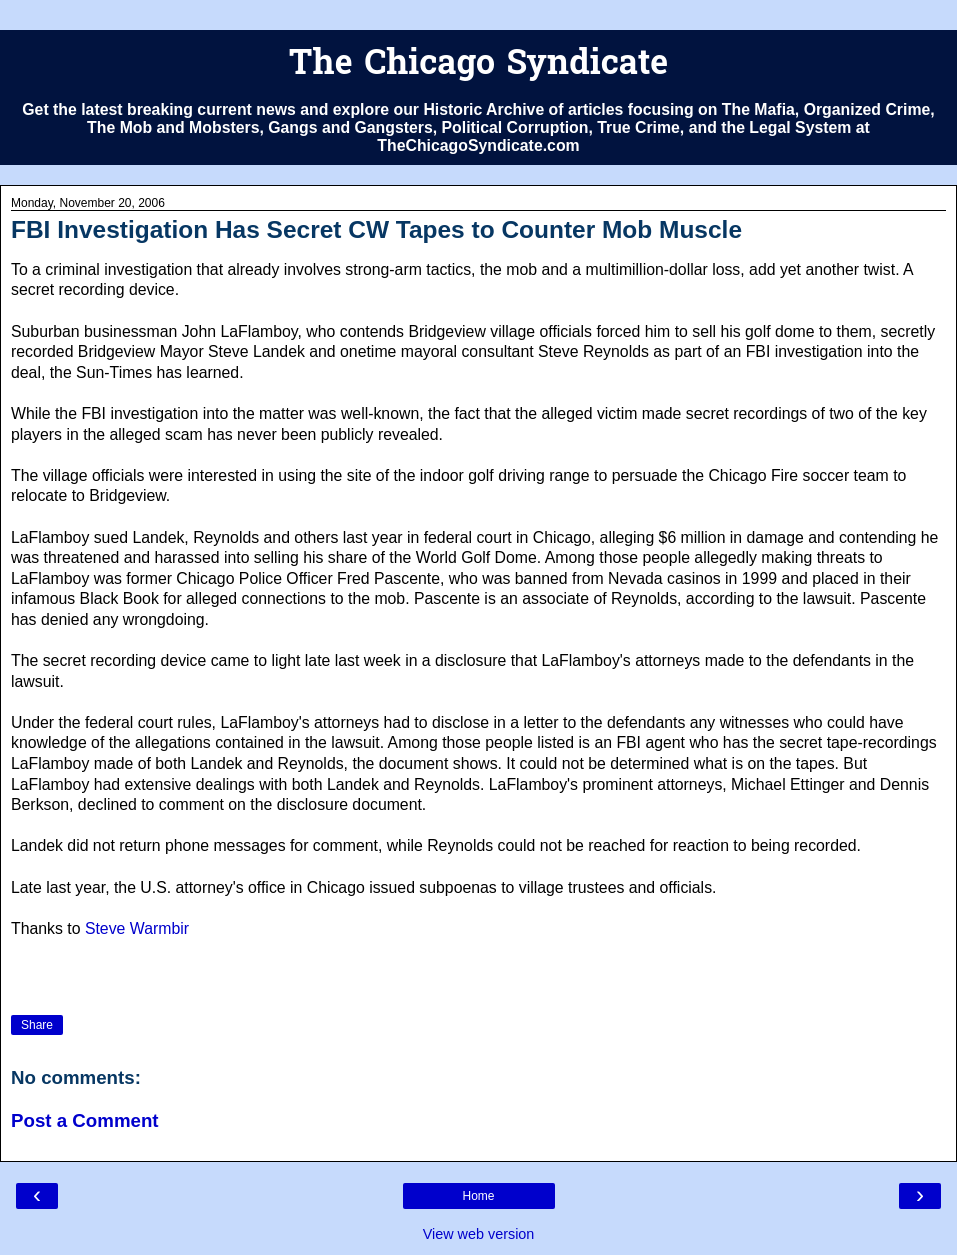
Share (37, 1025)
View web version (479, 1234)
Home (478, 1196)
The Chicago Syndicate (478, 65)
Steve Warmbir (137, 928)
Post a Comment (85, 1120)
